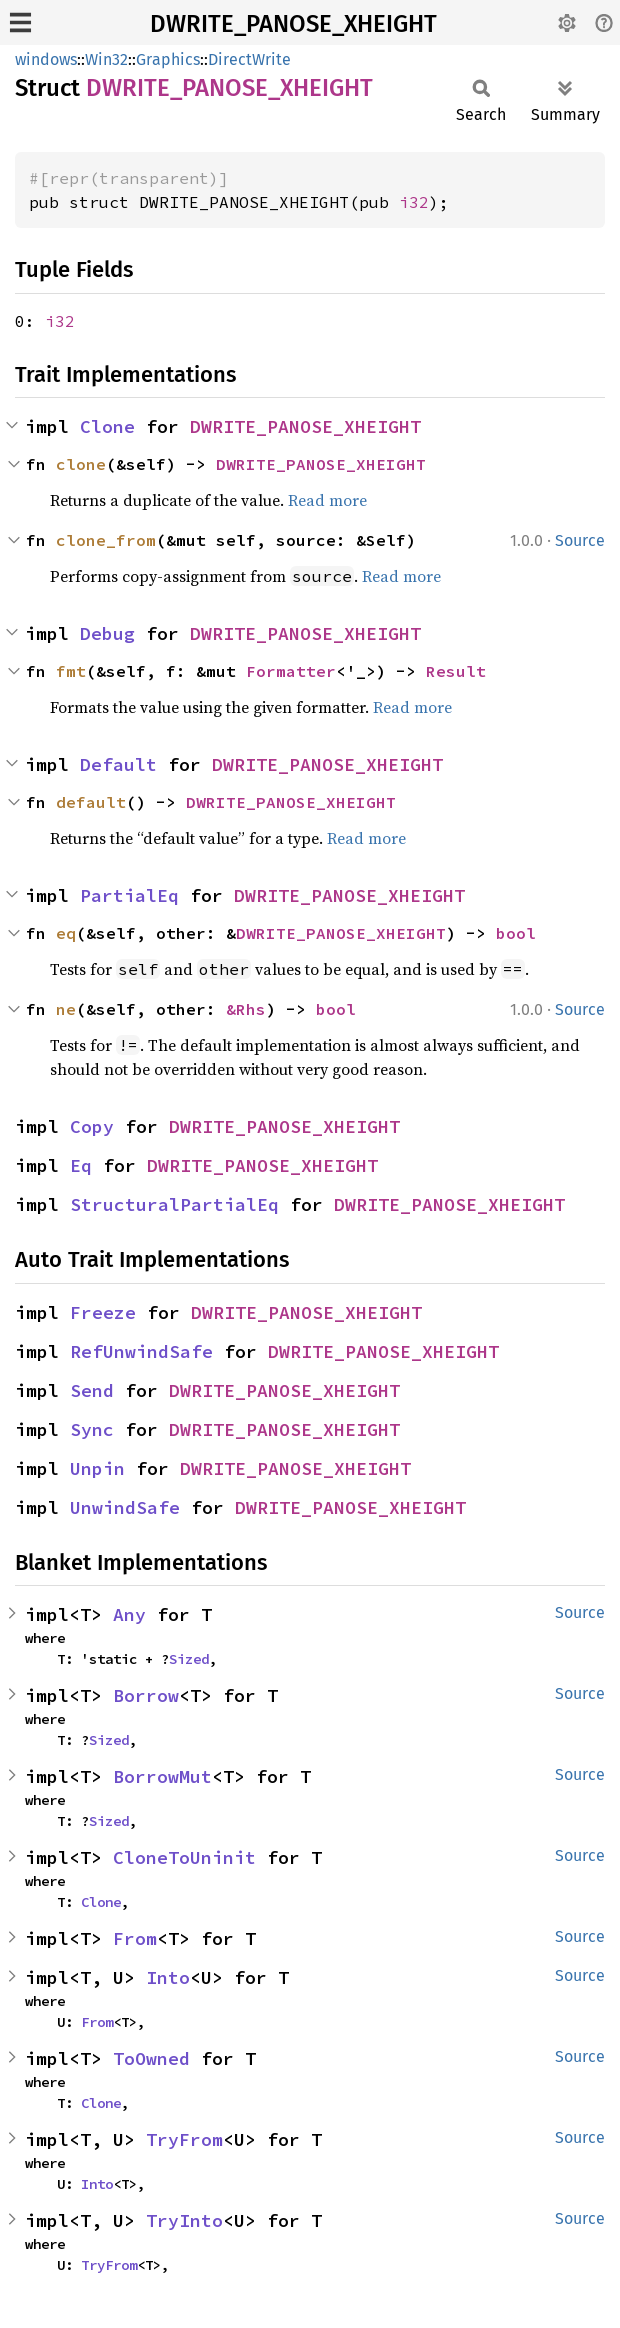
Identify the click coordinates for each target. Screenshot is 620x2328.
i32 (414, 202)
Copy (92, 1126)
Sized (189, 1659)
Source (580, 540)
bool (516, 933)
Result (456, 671)
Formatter (291, 671)
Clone (107, 426)
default (91, 802)
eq (66, 933)
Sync (92, 1429)
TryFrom (184, 2139)
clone (81, 464)
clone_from (106, 540)
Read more (327, 500)
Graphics (168, 59)
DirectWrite (249, 59)
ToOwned (151, 2058)
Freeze (103, 1312)
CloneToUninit (184, 1857)
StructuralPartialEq (174, 1204)
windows (46, 59)
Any (129, 1614)
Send (92, 1390)
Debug (107, 633)
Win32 (106, 59)
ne (66, 1009)
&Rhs (246, 1009)
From (135, 1938)
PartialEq (129, 895)
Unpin (97, 1468)
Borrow (146, 1695)
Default (118, 764)
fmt (71, 671)
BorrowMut (162, 1776)
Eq (81, 1165)
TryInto (184, 2220)
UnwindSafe (125, 1507)
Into (168, 1977)
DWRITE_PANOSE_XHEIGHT (293, 24)
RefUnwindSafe (141, 1351)
